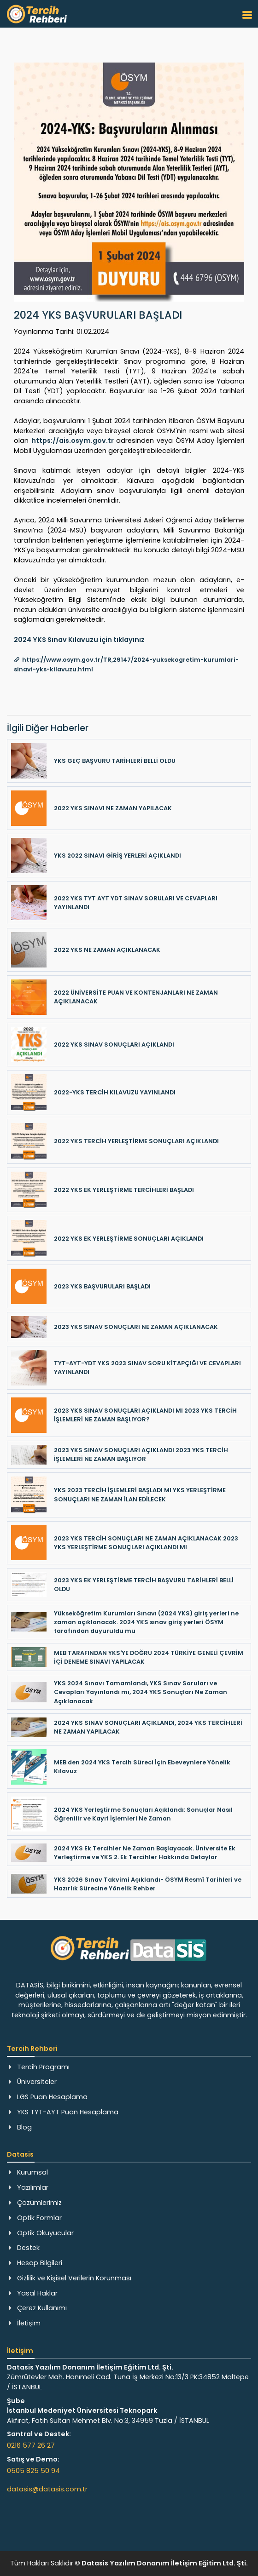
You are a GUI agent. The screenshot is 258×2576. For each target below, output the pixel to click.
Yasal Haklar (37, 2293)
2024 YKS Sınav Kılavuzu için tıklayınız (79, 639)
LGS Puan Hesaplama (52, 2096)
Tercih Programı (43, 2067)
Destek (28, 2247)
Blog (24, 2127)
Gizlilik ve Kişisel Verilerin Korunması (74, 2278)
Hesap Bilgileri (39, 2262)
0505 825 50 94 (33, 2470)
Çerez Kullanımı (42, 2308)
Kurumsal (32, 2172)
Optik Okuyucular (45, 2233)
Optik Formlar (39, 2217)
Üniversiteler (37, 2081)
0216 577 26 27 (31, 2445)
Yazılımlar (32, 2187)
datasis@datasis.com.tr (47, 2489)
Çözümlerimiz (39, 2202)
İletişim (29, 2323)
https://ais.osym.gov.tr (72, 440)
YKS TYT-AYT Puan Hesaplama (67, 2112)
